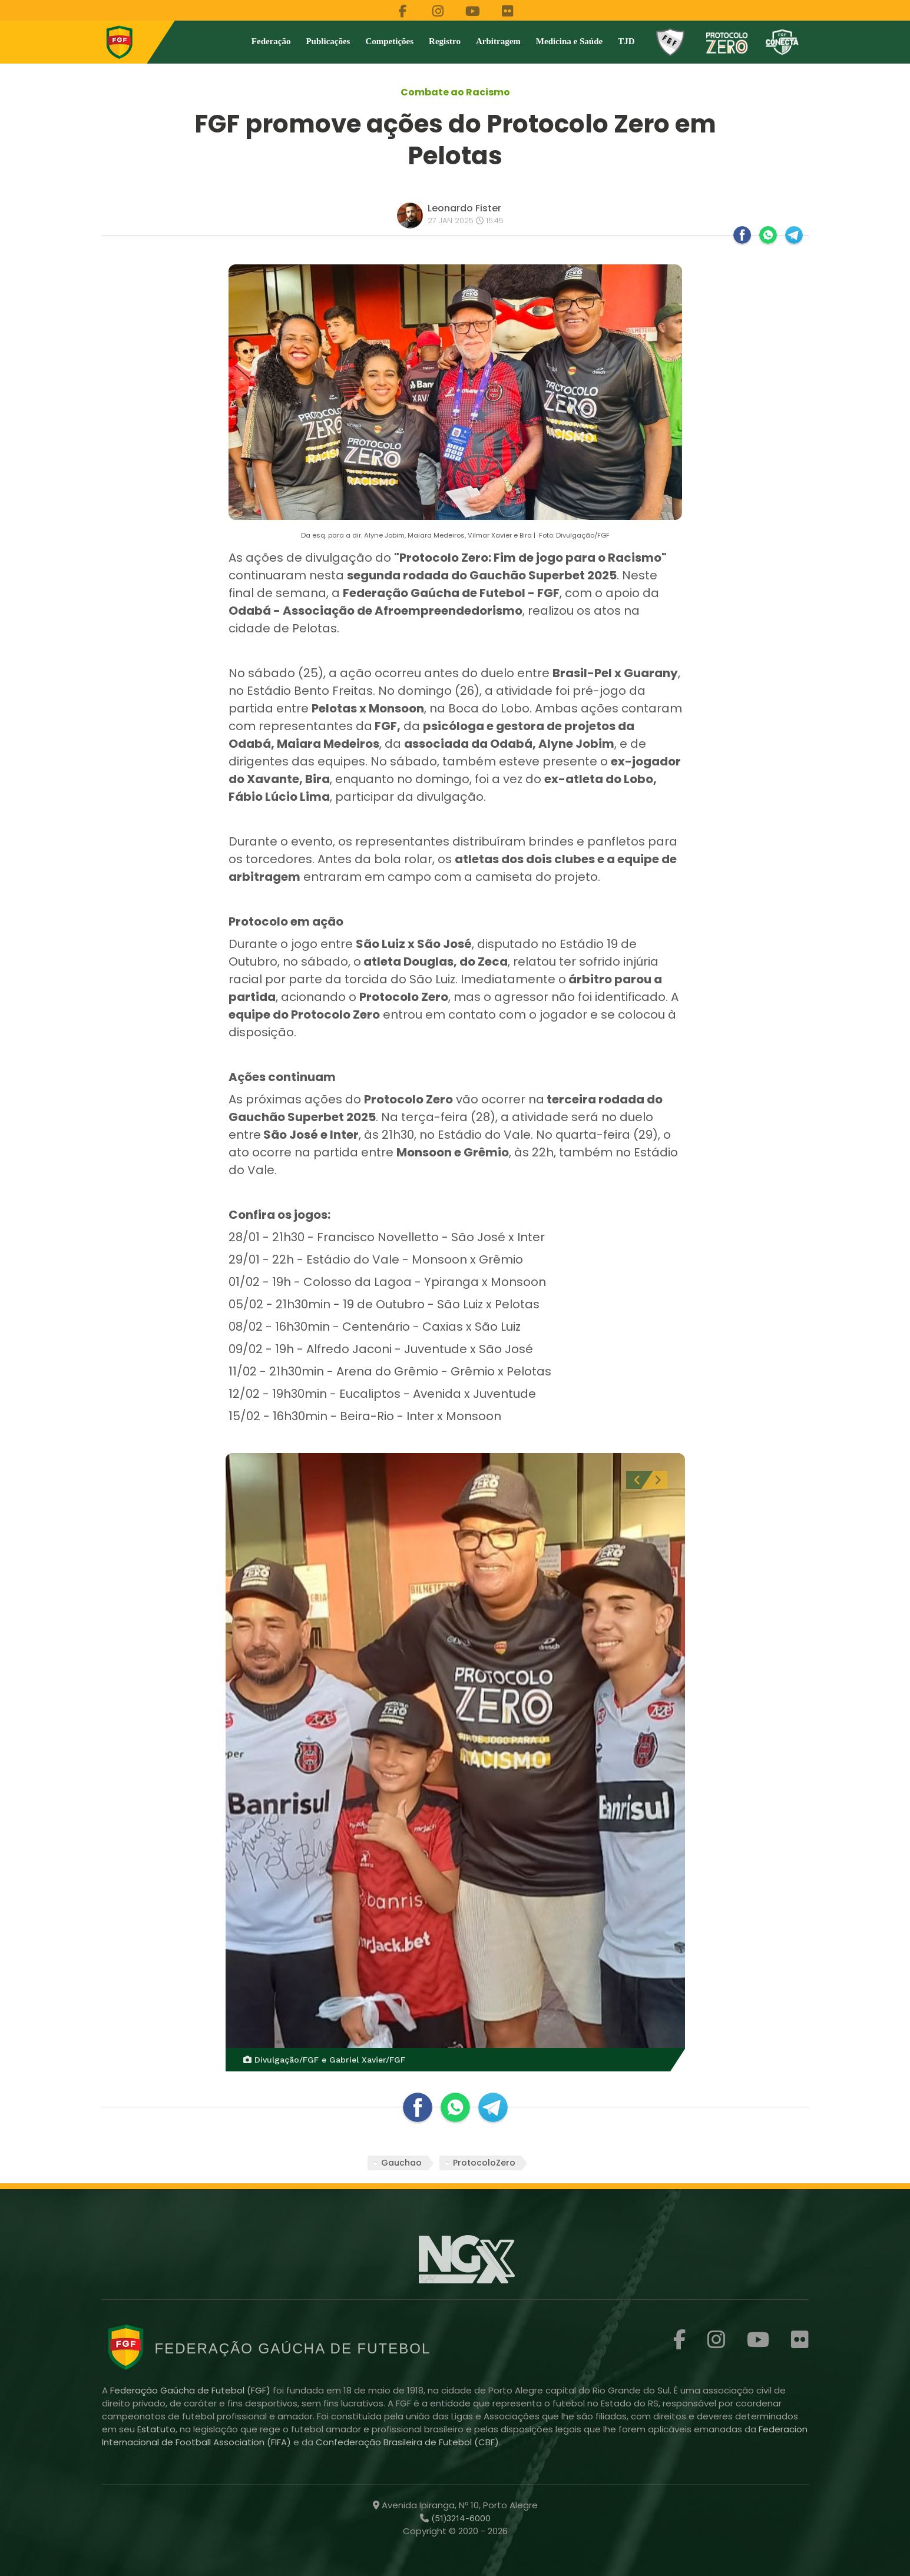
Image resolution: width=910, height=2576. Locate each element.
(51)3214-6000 (460, 2518)
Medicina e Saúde (569, 41)
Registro (445, 41)
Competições (389, 41)
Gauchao (401, 2163)
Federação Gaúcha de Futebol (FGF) (191, 2390)
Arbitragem (498, 41)
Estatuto (156, 2429)
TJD (626, 41)
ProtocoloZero (484, 2163)
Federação (271, 41)
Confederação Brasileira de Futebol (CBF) (407, 2442)
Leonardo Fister (464, 208)
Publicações (328, 41)
